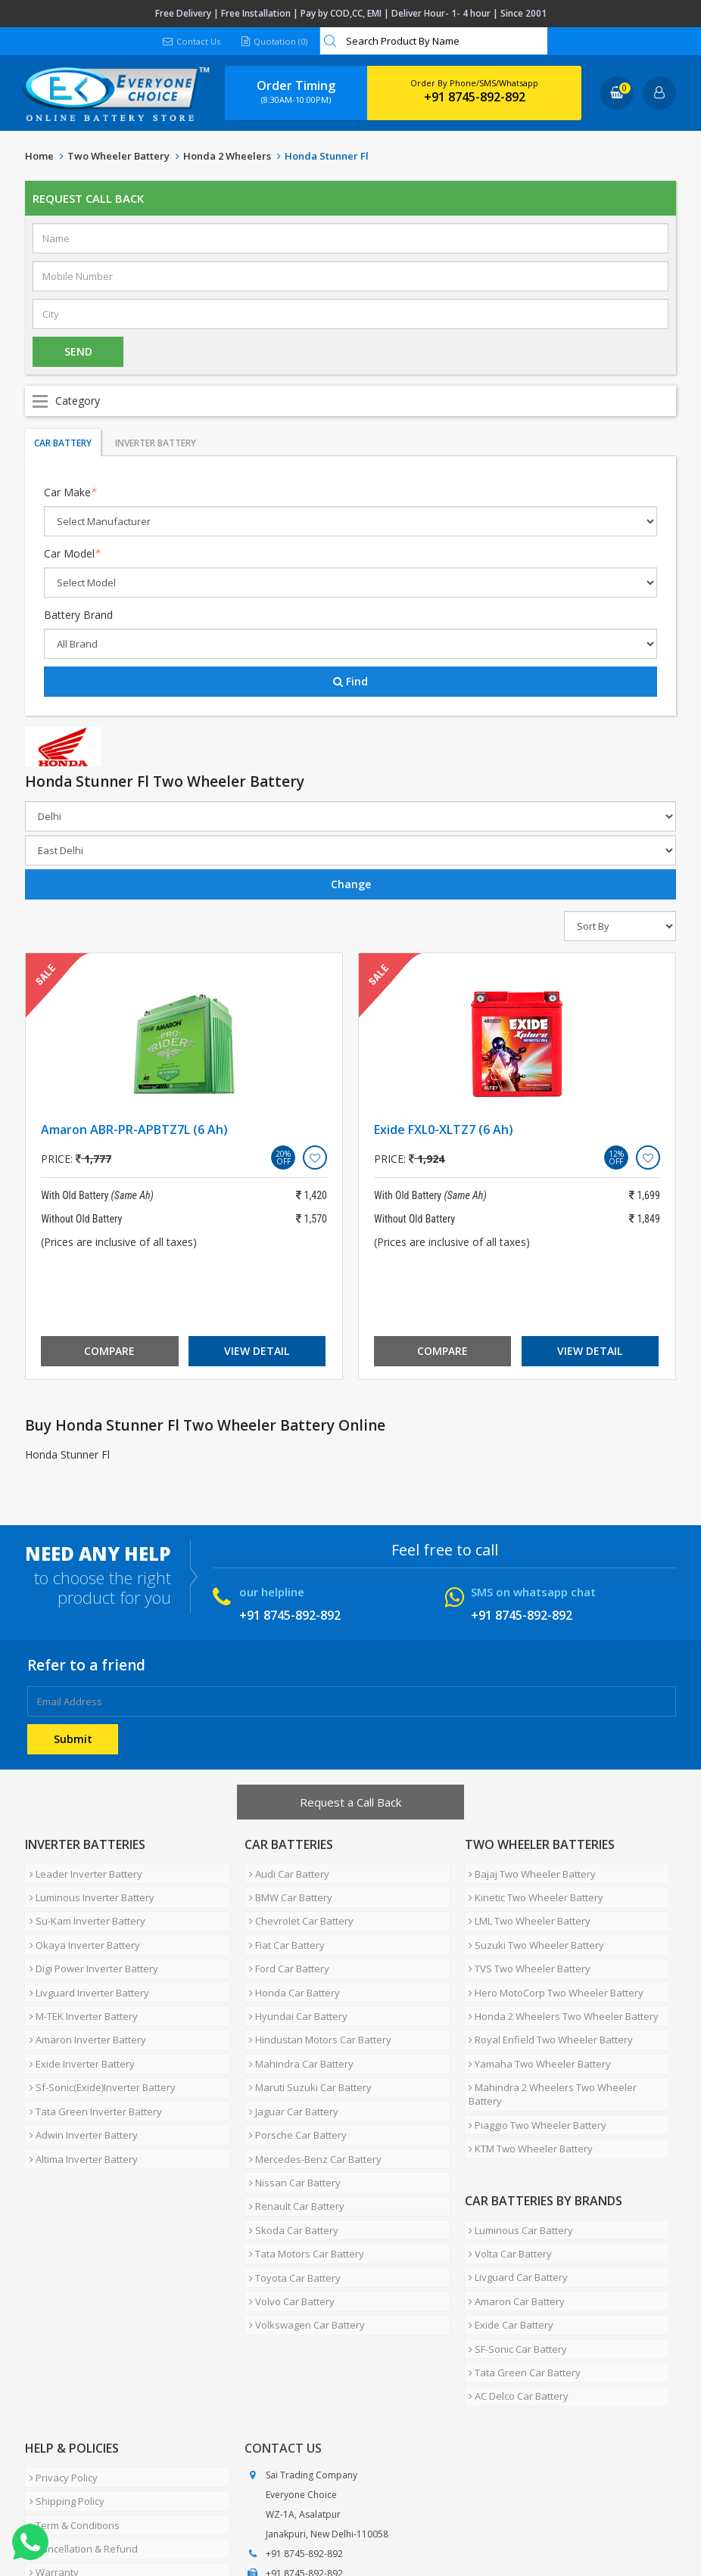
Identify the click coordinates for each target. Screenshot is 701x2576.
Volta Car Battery (506, 2164)
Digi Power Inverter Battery (89, 1943)
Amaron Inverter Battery (83, 1998)
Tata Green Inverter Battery (91, 2052)
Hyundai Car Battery (294, 1980)
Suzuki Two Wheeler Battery (532, 1925)
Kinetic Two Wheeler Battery (532, 1889)
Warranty (49, 2421)
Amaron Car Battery (513, 2201)
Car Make (70, 492)
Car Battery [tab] (63, 443)
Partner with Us (165, 2518)
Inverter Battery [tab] (155, 443)
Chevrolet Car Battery (297, 1907)
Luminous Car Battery (517, 2146)
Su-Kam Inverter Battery (83, 1907)
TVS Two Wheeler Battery (526, 1943)
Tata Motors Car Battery (302, 2161)
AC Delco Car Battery (515, 2273)
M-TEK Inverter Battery (79, 1980)
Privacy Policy (59, 2349)
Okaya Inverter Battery (80, 1925)
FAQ (350, 2518)
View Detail (256, 1351)
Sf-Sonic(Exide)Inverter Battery (98, 2034)
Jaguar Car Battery (289, 2052)
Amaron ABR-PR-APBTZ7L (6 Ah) (134, 1129)
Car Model (72, 553)
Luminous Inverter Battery (87, 1889)
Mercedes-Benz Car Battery (311, 2089)
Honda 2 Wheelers (227, 156)
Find (350, 681)
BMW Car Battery (286, 1889)
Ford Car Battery (285, 1943)
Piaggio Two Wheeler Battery (534, 2052)
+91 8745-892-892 (474, 97)
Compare (109, 1351)
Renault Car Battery (292, 2125)
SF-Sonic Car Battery (514, 2237)
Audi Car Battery (285, 1871)
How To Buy (55, 2440)
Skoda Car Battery (289, 2143)
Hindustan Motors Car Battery (316, 1998)
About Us (91, 2518)
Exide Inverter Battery (77, 2016)
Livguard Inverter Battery (85, 1962)
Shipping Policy (62, 2367)
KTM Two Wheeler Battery (527, 2070)
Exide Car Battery (507, 2219)
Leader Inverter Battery (81, 1871)
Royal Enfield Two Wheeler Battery (547, 1998)
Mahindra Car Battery (297, 2016)
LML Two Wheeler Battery (526, 1907)
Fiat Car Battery (282, 1925)
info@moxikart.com (308, 2467)
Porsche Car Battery (293, 2070)
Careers (237, 2518)
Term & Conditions (70, 2385)
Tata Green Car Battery (521, 2255)
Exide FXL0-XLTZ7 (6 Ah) (443, 1129)
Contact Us (190, 41)
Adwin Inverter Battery (79, 2070)
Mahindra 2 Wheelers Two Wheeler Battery (566, 2034)
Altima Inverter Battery (79, 2089)
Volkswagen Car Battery (302, 2216)
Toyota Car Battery (290, 2179)
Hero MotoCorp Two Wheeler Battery (552, 1962)
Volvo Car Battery (287, 2198)
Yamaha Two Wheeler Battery (536, 2016)
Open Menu (350, 401)
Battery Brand (78, 614)
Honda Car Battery (290, 1962)
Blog (387, 2518)
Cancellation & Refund (79, 2403)
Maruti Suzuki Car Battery (306, 2034)
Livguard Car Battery (514, 2182)
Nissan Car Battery (290, 2107)
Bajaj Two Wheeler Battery (528, 1871)
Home (39, 156)
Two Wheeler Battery (118, 156)
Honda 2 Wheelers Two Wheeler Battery (560, 1980)
